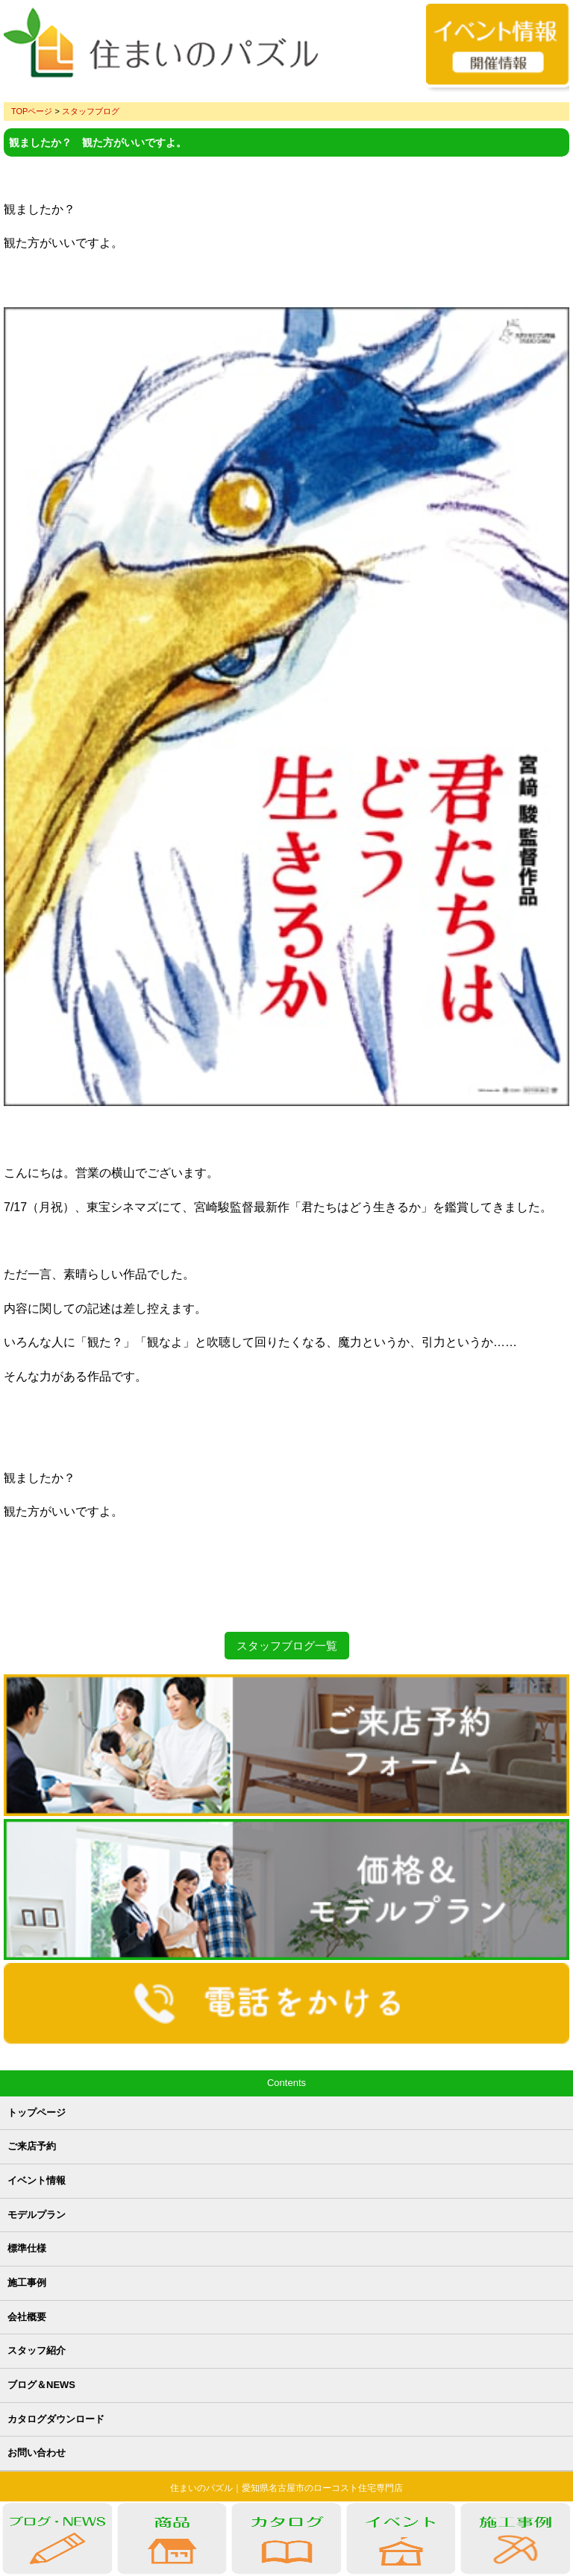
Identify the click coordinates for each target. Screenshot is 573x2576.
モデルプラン (36, 2214)
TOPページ (31, 111)
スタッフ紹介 (36, 2350)
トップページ (36, 2112)
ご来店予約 (31, 2146)
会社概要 (26, 2316)
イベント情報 (36, 2180)
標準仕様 (26, 2248)
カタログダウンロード (55, 2419)
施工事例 (26, 2282)
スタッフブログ (90, 111)
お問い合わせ (36, 2452)
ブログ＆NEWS (41, 2384)
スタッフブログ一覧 (287, 1645)
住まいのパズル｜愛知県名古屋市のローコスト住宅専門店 (286, 2488)
